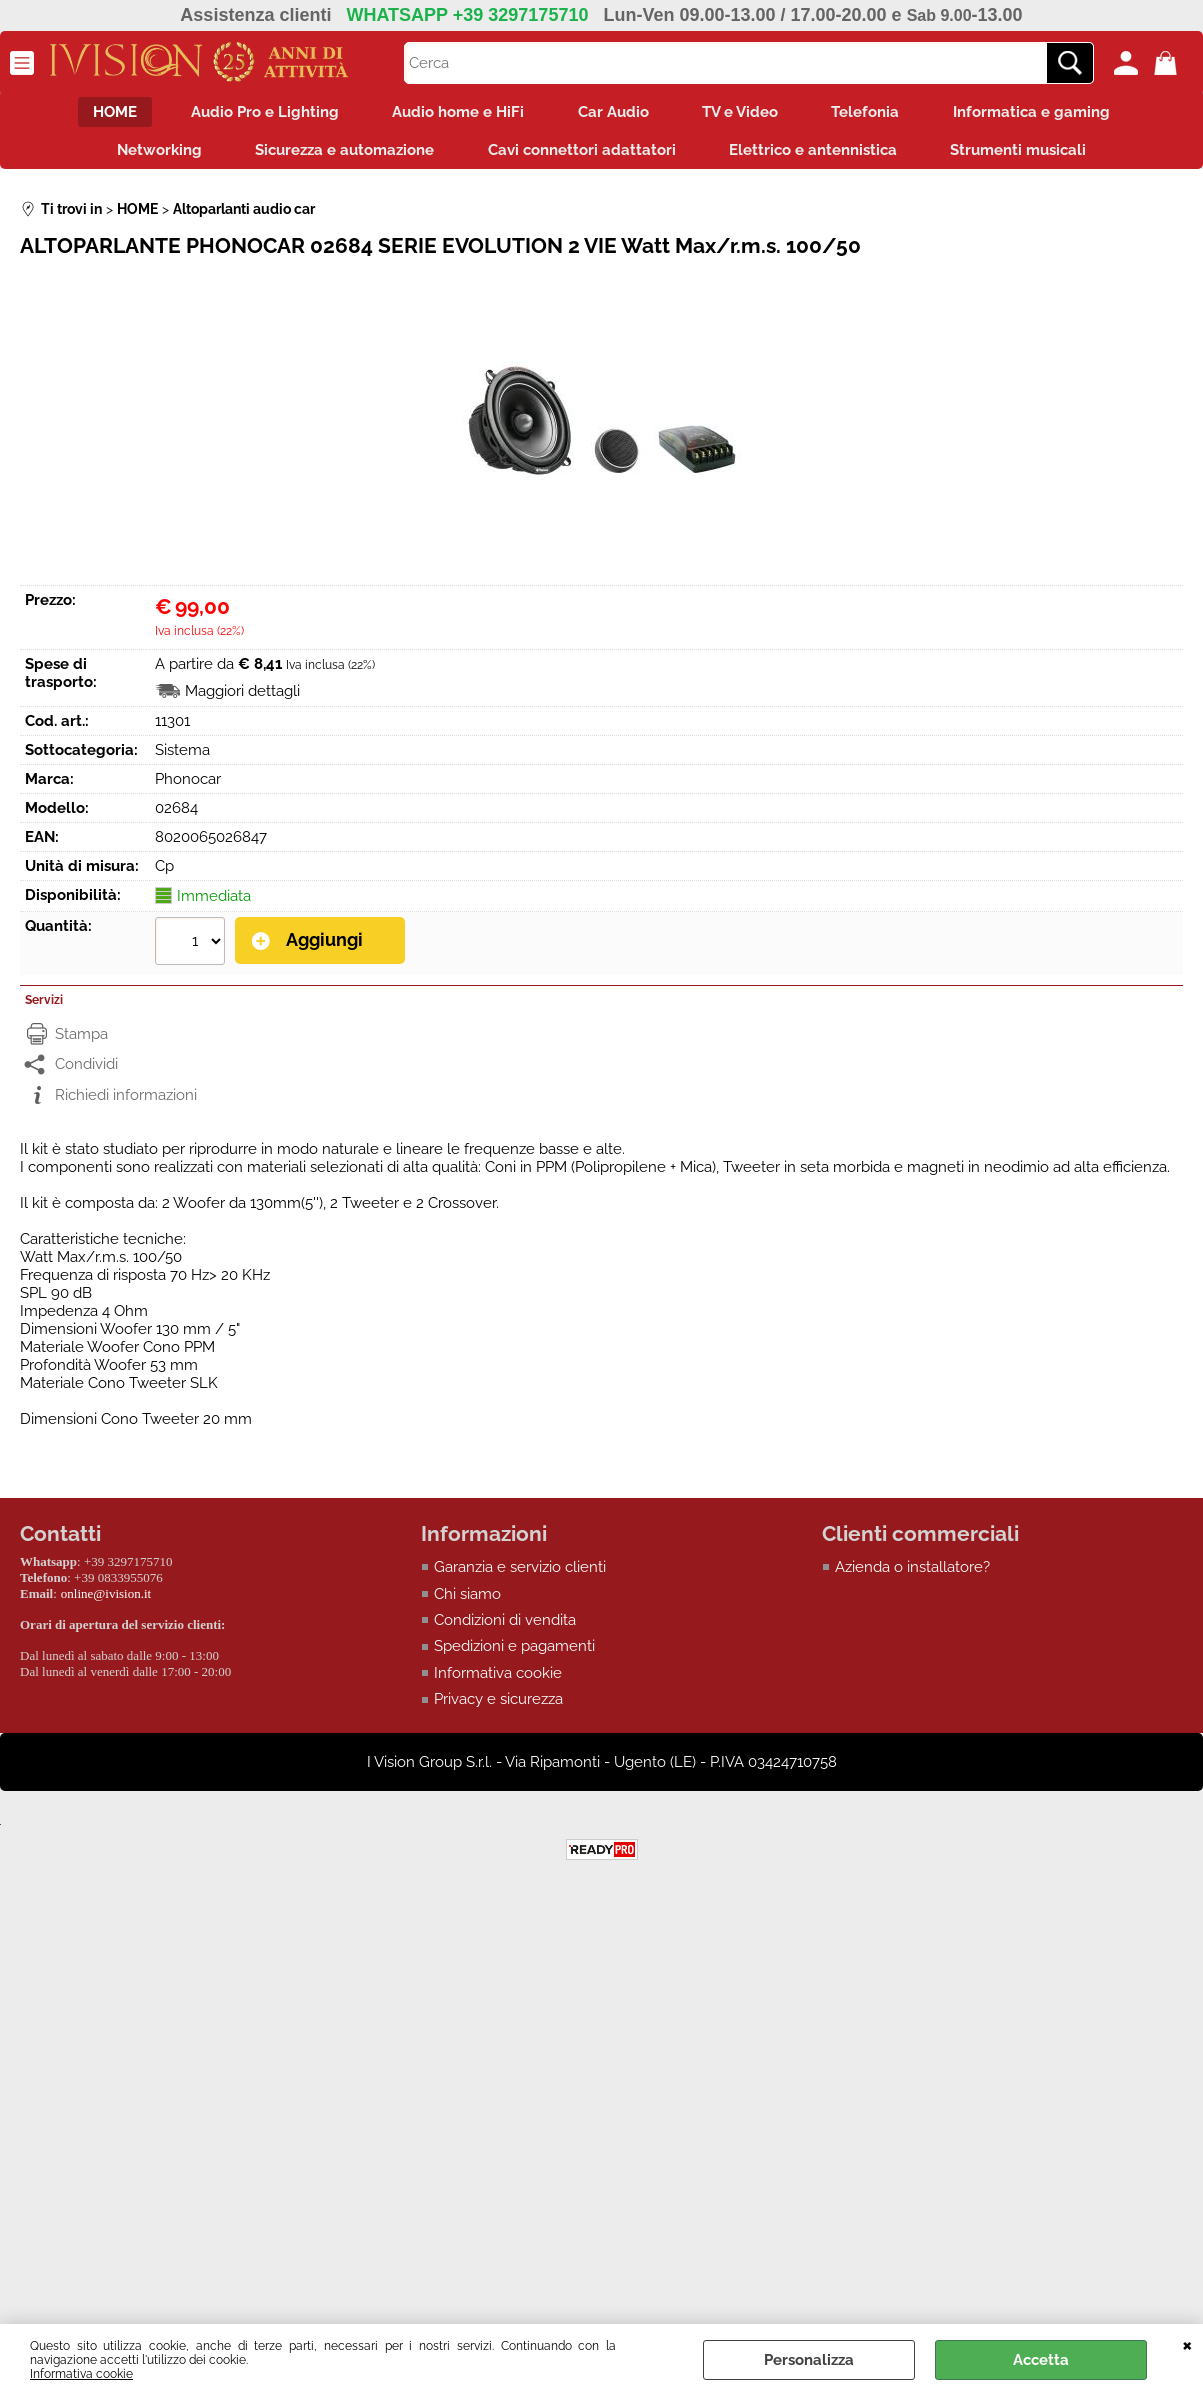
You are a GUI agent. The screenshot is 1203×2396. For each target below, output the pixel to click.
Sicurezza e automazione (338, 156)
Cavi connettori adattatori (582, 156)
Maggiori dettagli (242, 699)
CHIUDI (1187, 2344)
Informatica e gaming (1051, 114)
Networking (146, 156)
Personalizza (809, 2360)
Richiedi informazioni (126, 1102)
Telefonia (879, 114)
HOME (96, 114)
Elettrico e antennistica (820, 156)
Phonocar (188, 787)
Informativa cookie (81, 2374)
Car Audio (613, 114)
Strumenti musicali (1032, 156)
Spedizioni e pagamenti (514, 1655)
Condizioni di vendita (505, 1628)
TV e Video (747, 114)
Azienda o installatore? (912, 1575)
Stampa (81, 1041)
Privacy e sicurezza (498, 1708)
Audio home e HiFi (452, 114)
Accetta (1041, 2360)
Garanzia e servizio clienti (520, 1575)
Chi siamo (467, 1602)
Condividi (86, 1072)
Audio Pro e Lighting (252, 114)
